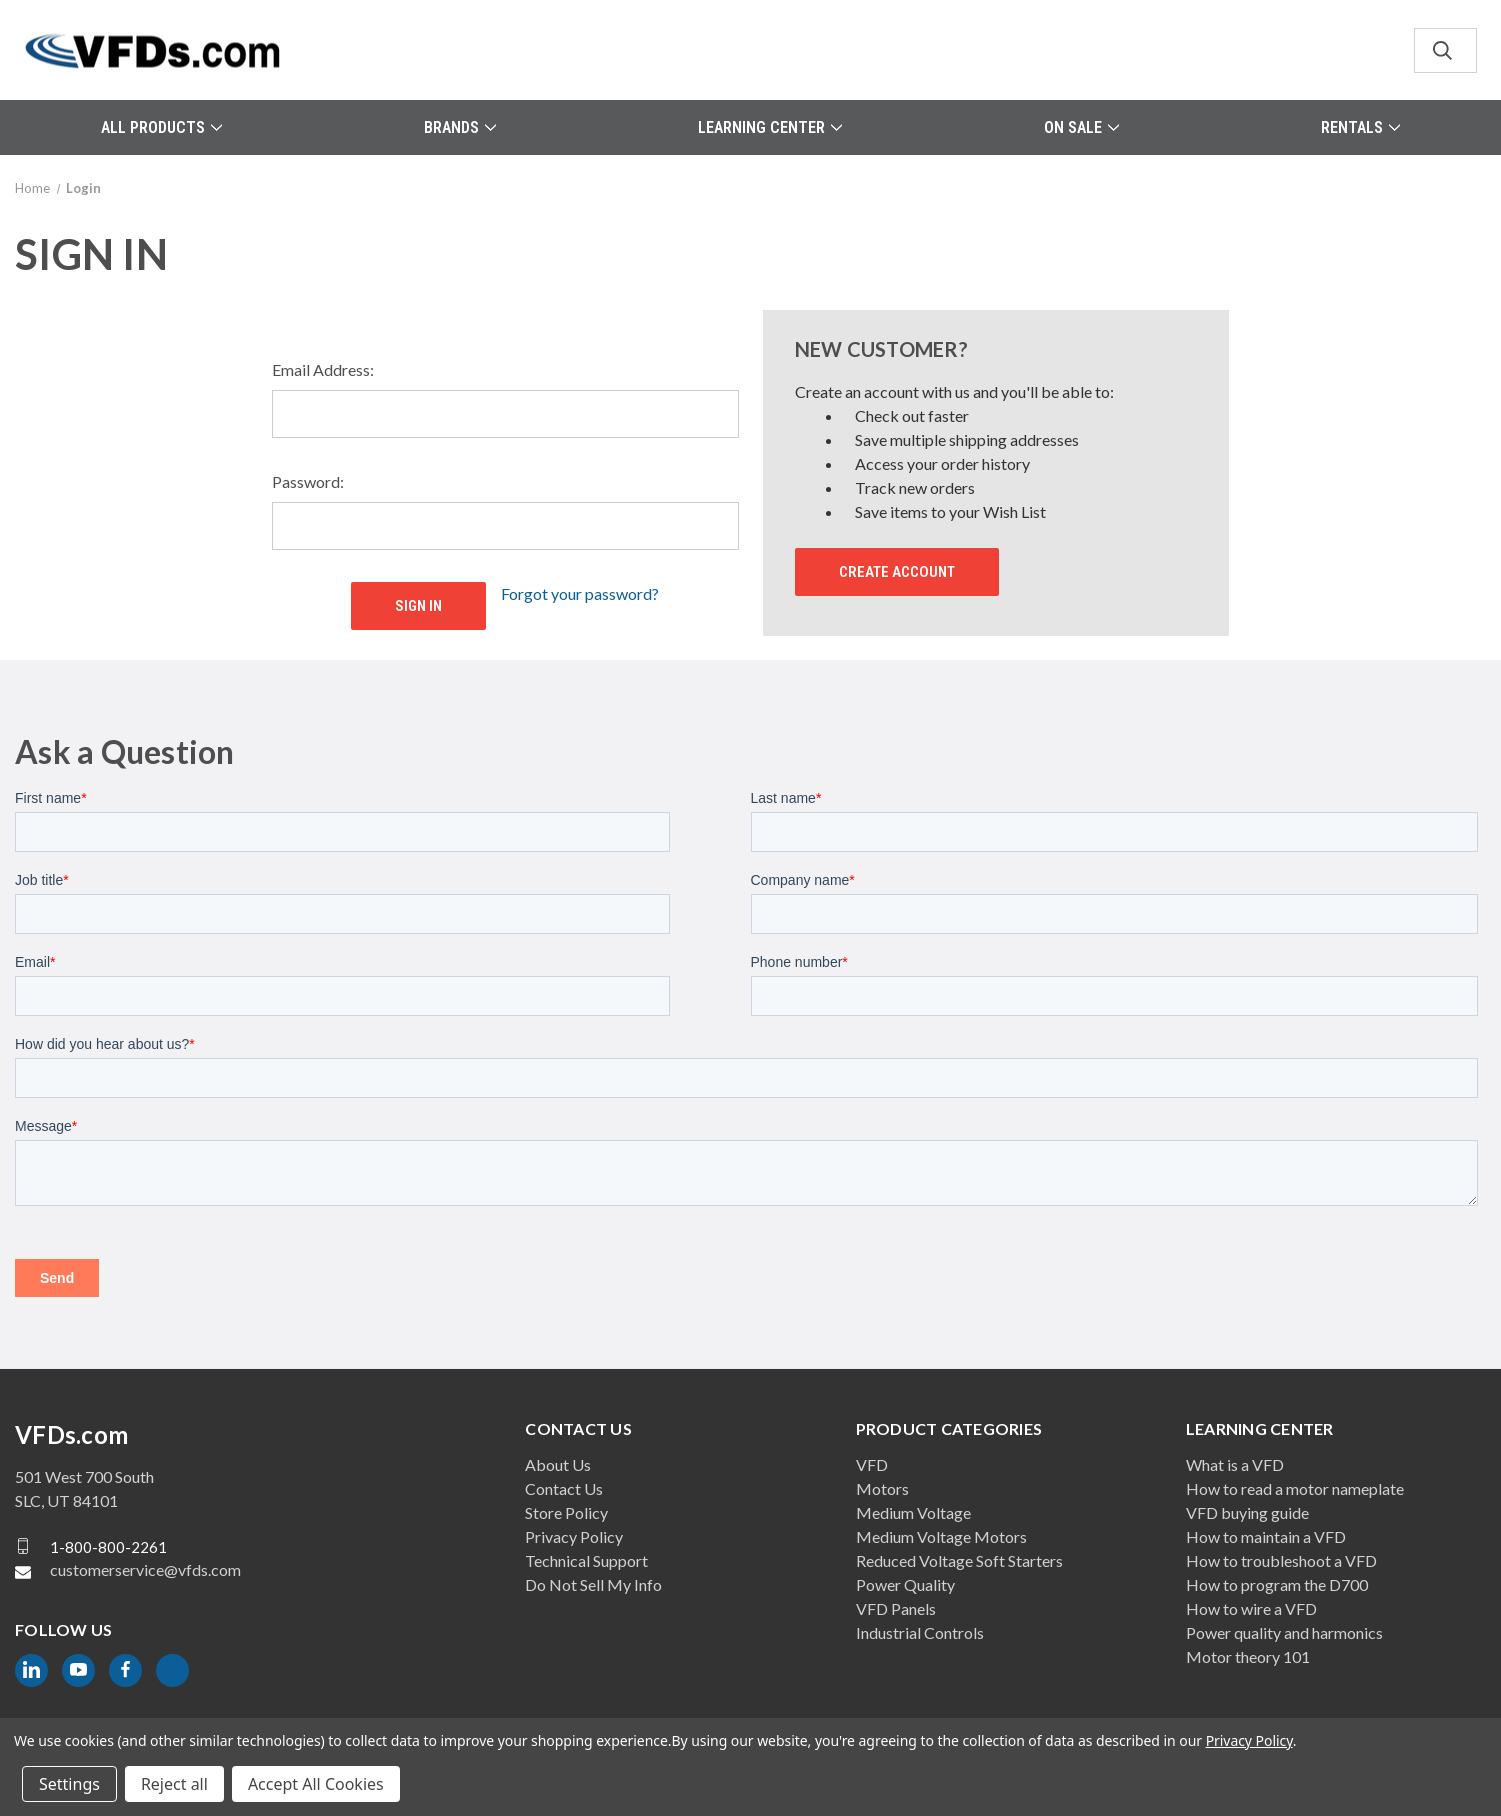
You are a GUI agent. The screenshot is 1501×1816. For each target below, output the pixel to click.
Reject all (174, 1784)
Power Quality (905, 1584)
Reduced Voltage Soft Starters (959, 1560)
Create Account (897, 572)
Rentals (1360, 127)
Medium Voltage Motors (941, 1536)
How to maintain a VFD (1266, 1536)
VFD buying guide (1247, 1512)
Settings (69, 1784)
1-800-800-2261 (108, 1546)
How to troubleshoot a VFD (1281, 1560)
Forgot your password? (580, 593)
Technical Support (586, 1560)
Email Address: (323, 369)
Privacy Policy (574, 1536)
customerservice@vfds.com (145, 1569)
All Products (161, 127)
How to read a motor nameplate (1295, 1488)
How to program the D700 (1277, 1584)
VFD (872, 1464)
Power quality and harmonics (1284, 1632)
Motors (882, 1488)
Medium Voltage (913, 1512)
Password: (308, 481)
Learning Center (770, 127)
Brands (460, 127)
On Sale (1081, 127)
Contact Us (564, 1488)
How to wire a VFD (1251, 1608)
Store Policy (566, 1512)
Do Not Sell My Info (593, 1584)
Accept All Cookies (316, 1784)
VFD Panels (896, 1608)
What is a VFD (1235, 1464)
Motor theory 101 (1248, 1656)
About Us (558, 1464)
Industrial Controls (920, 1632)
